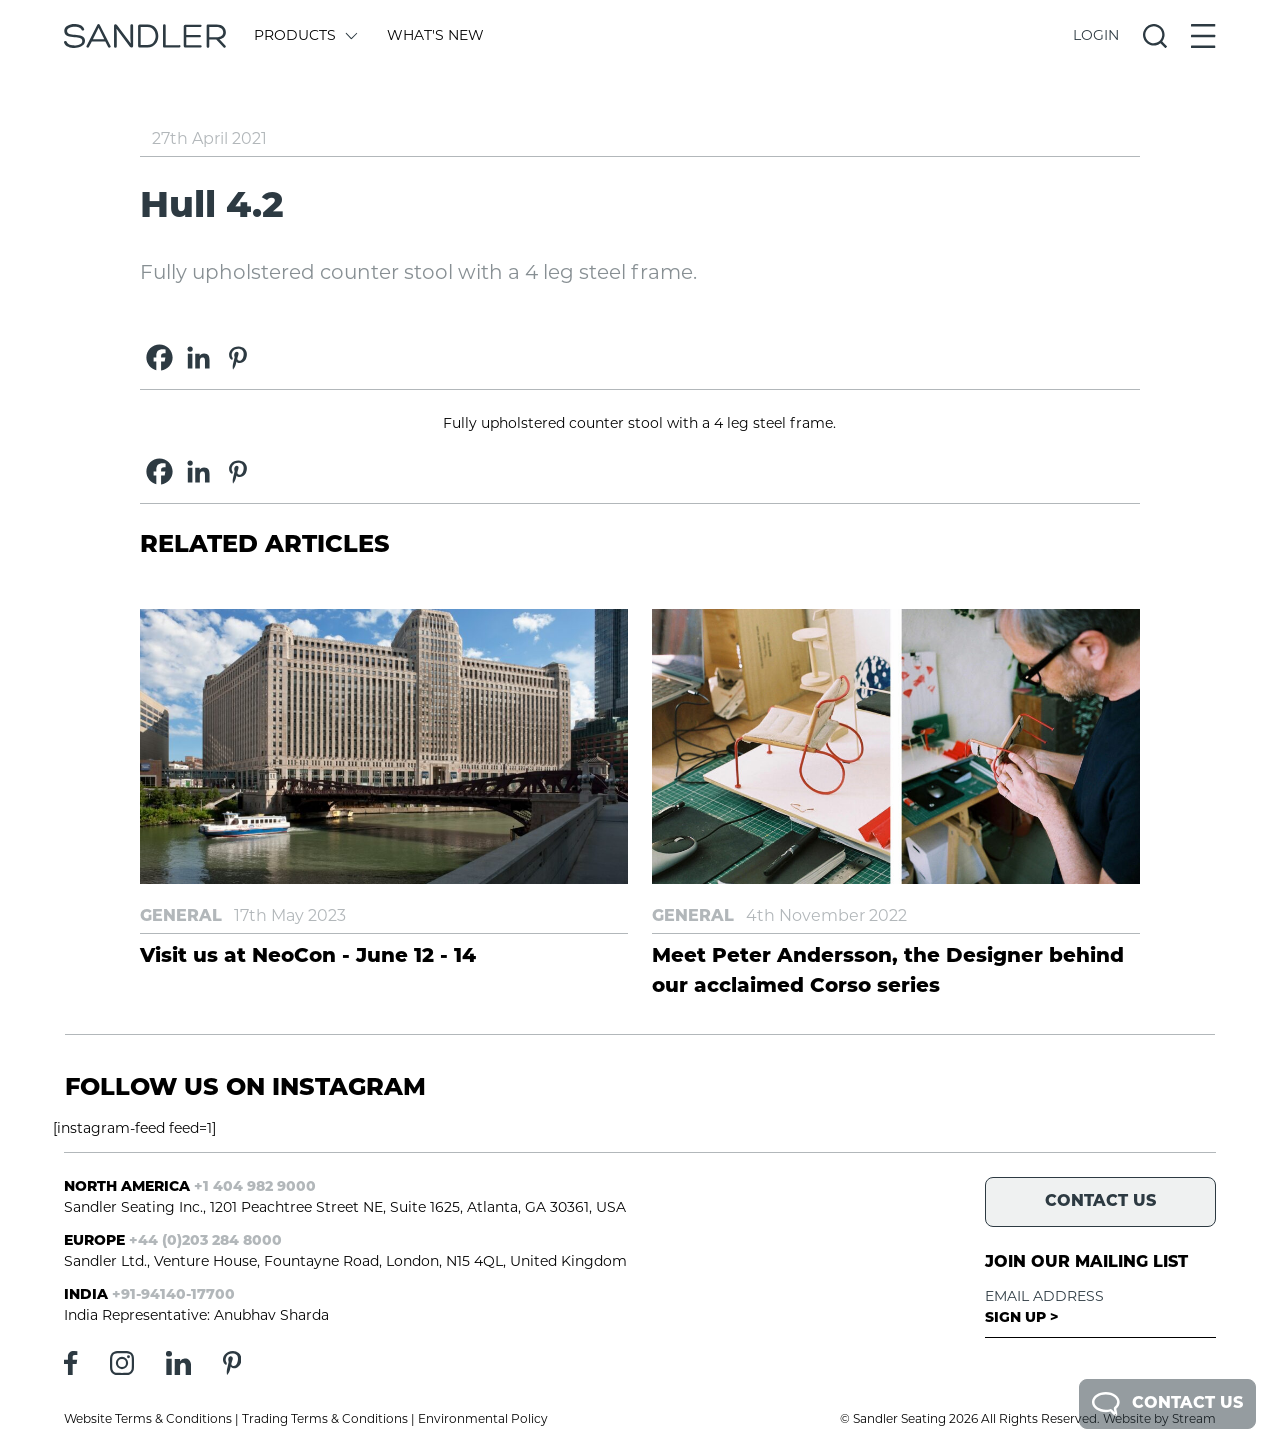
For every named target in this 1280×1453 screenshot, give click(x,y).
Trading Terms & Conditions (325, 1420)
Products (304, 36)
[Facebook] (159, 357)
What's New (435, 36)
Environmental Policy (483, 1420)
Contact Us (1167, 1404)
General (181, 917)
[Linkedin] (198, 357)
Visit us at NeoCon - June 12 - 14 (308, 957)
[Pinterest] (237, 357)
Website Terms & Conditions (148, 1420)
